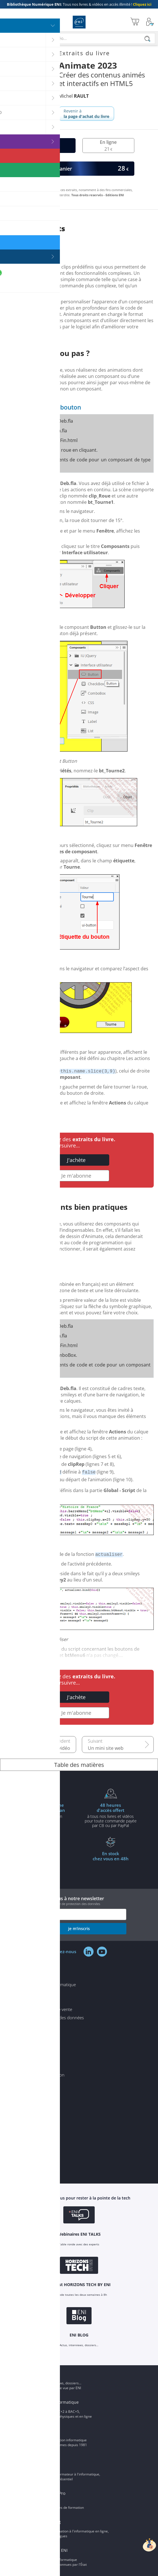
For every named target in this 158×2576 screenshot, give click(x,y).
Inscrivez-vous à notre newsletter (79, 1900)
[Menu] (6, 22)
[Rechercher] (147, 38)
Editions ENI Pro (50, 2493)
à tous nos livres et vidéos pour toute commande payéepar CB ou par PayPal (110, 1815)
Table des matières (79, 1765)
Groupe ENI (46, 2430)
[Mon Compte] (150, 22)
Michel (74, 96)
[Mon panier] (134, 22)
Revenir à (86, 113)
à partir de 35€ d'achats (47, 1861)
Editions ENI (79, 22)
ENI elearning (48, 2521)
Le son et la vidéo (51, 1748)
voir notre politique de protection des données (67, 1904)
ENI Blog (43, 2373)
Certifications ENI (51, 2550)
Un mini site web (105, 1748)
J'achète (76, 1160)
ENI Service (45, 2464)
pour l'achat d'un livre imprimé (47, 1812)
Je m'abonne (76, 1175)
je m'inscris (79, 1928)
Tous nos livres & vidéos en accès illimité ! (79, 4)
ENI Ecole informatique (57, 2402)
